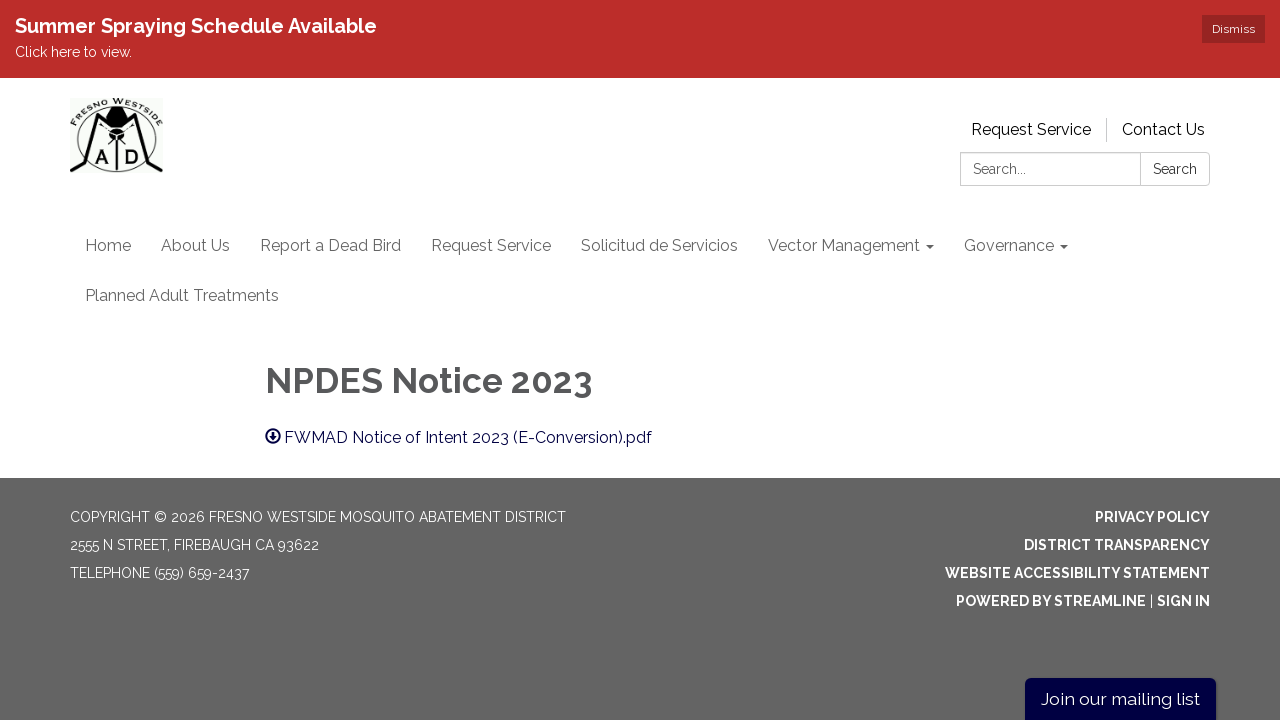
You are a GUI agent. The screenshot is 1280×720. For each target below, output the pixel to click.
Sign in (1183, 601)
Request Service (1031, 129)
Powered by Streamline (1051, 601)
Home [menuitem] (108, 245)
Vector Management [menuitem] (844, 245)
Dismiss (1233, 29)
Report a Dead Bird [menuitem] (330, 245)
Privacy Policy (1152, 517)
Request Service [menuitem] (491, 245)
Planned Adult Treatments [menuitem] (182, 295)
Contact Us (1163, 129)
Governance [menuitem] (1009, 245)
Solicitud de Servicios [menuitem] (659, 245)
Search (1175, 169)
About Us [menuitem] (195, 245)
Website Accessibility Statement (1077, 573)
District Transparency (1117, 545)
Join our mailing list (1120, 698)
